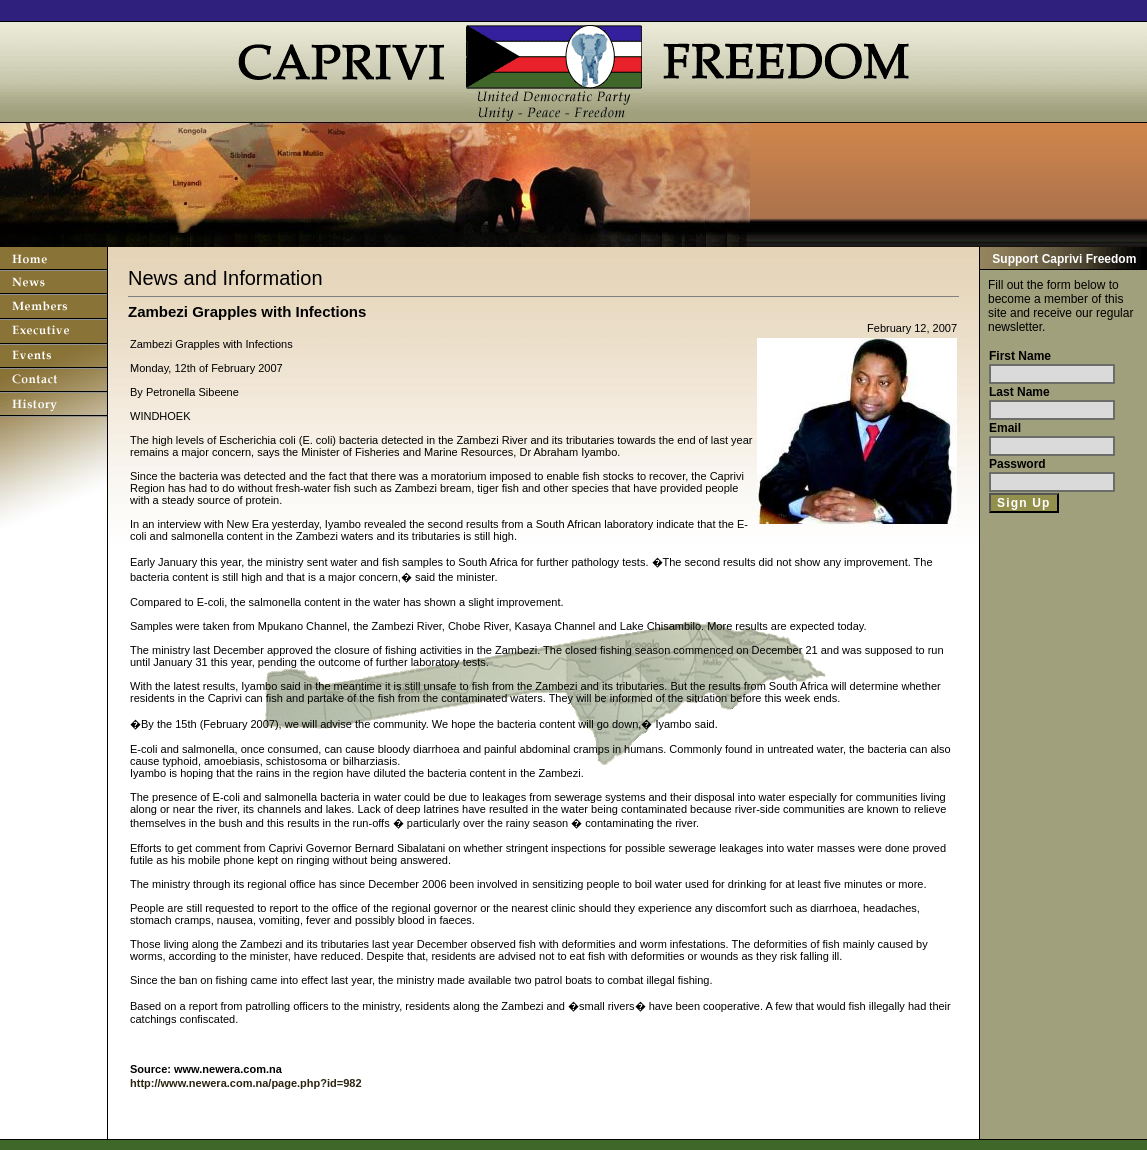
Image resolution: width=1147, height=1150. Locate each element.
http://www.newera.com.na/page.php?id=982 (246, 1083)
